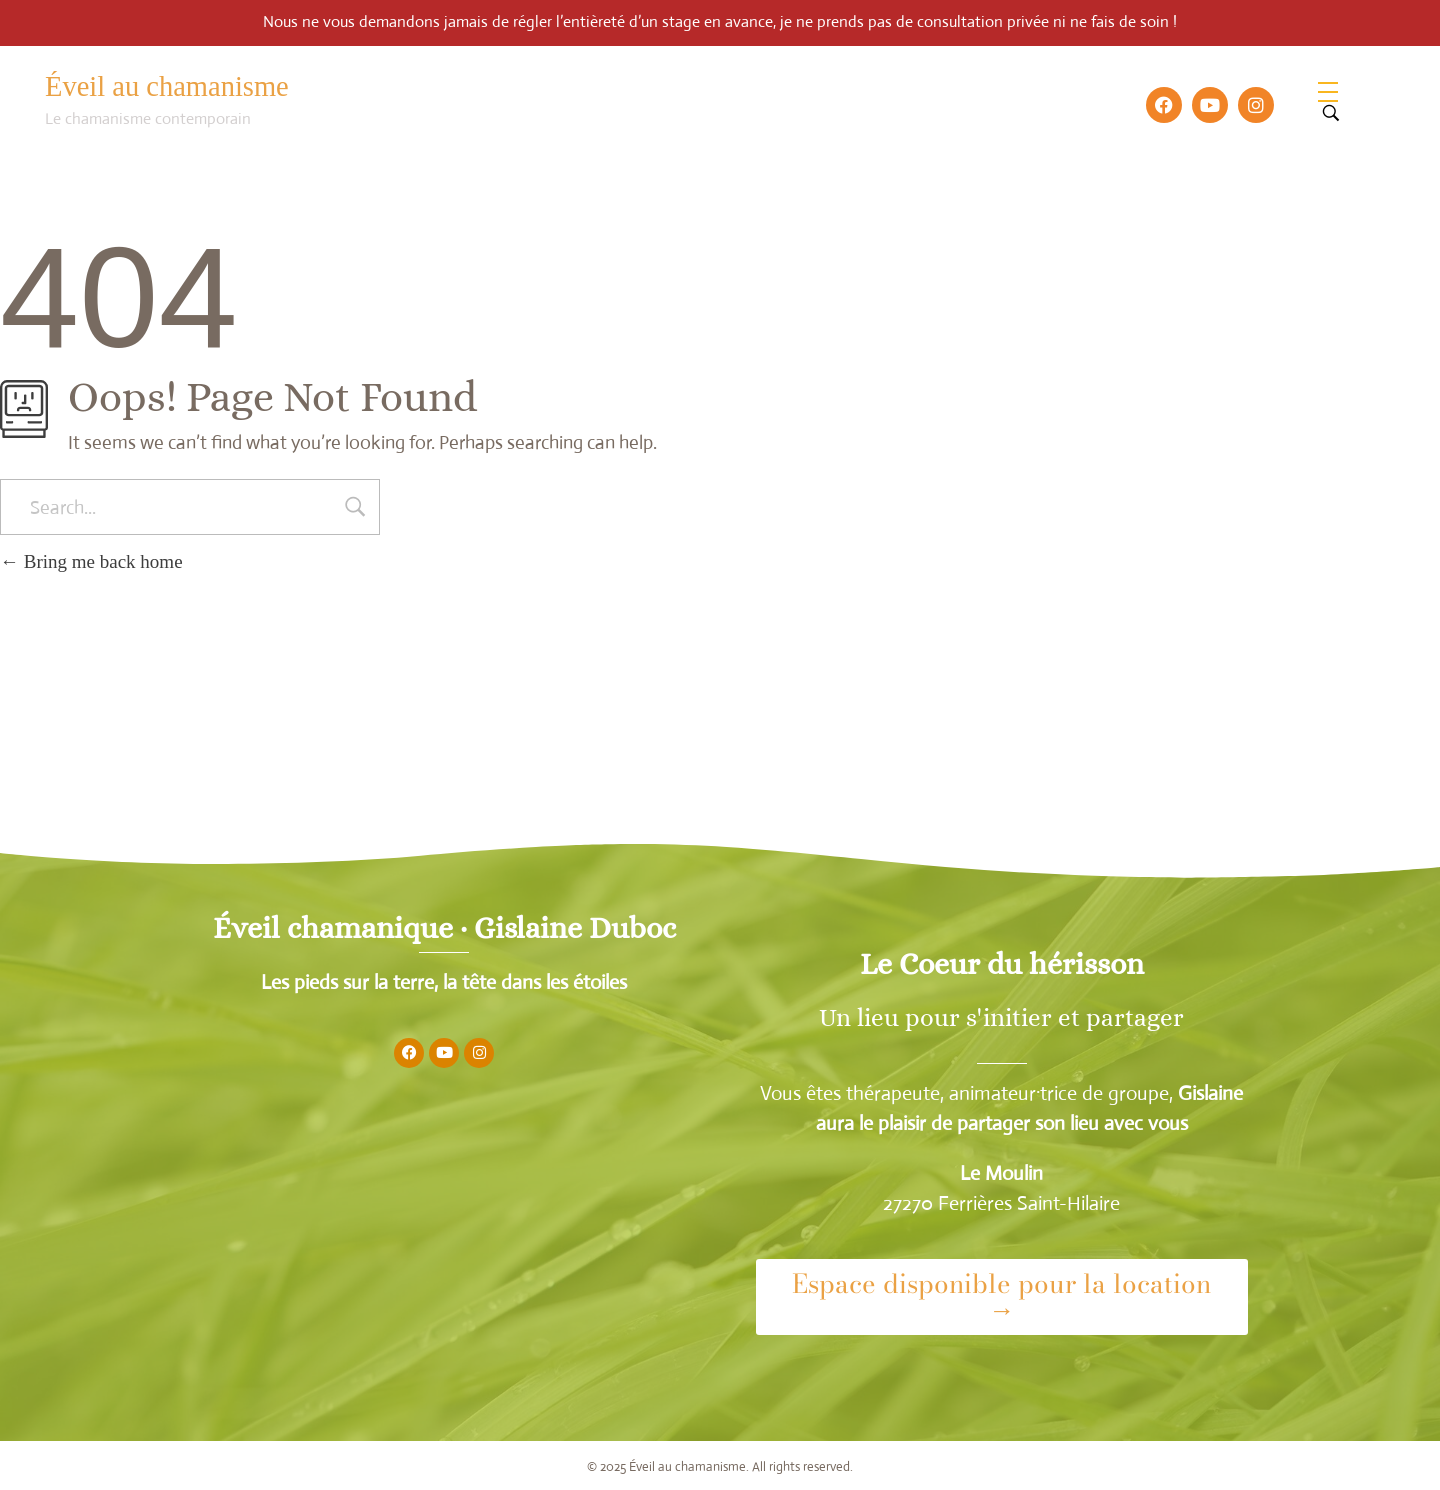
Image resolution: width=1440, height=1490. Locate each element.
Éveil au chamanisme (167, 86)
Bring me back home (91, 561)
